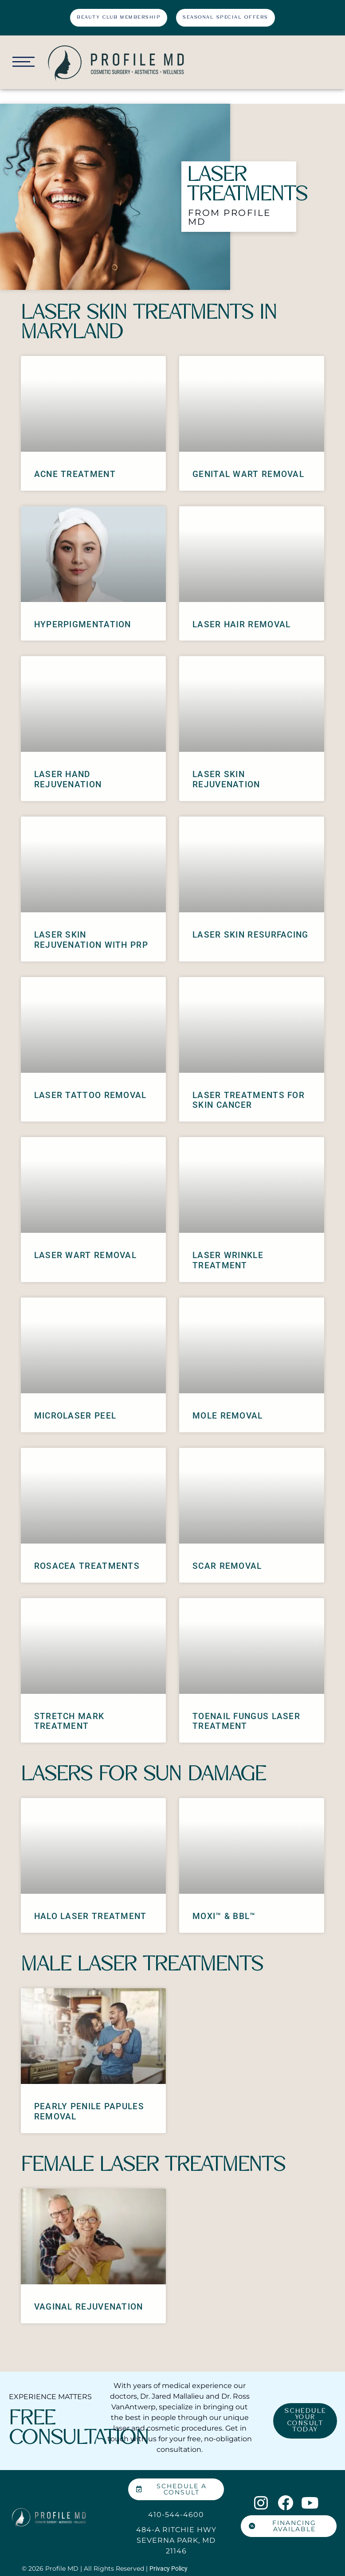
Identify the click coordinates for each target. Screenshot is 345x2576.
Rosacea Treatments (87, 1565)
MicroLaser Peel (75, 1415)
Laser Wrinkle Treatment (227, 1259)
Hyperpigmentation (82, 623)
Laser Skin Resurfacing (250, 934)
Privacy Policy (168, 2567)
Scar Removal (227, 1565)
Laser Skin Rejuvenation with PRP (91, 939)
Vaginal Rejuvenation (88, 2306)
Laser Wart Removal (85, 1254)
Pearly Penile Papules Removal (89, 2110)
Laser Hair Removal (241, 623)
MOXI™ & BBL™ (224, 1915)
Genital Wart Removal (248, 473)
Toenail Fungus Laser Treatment (246, 1720)
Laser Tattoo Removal (90, 1094)
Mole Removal (227, 1415)
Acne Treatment (75, 473)
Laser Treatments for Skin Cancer (248, 1099)
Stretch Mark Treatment (69, 1720)
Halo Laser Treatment (90, 1915)
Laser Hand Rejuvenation (68, 778)
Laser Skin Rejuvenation (226, 778)
